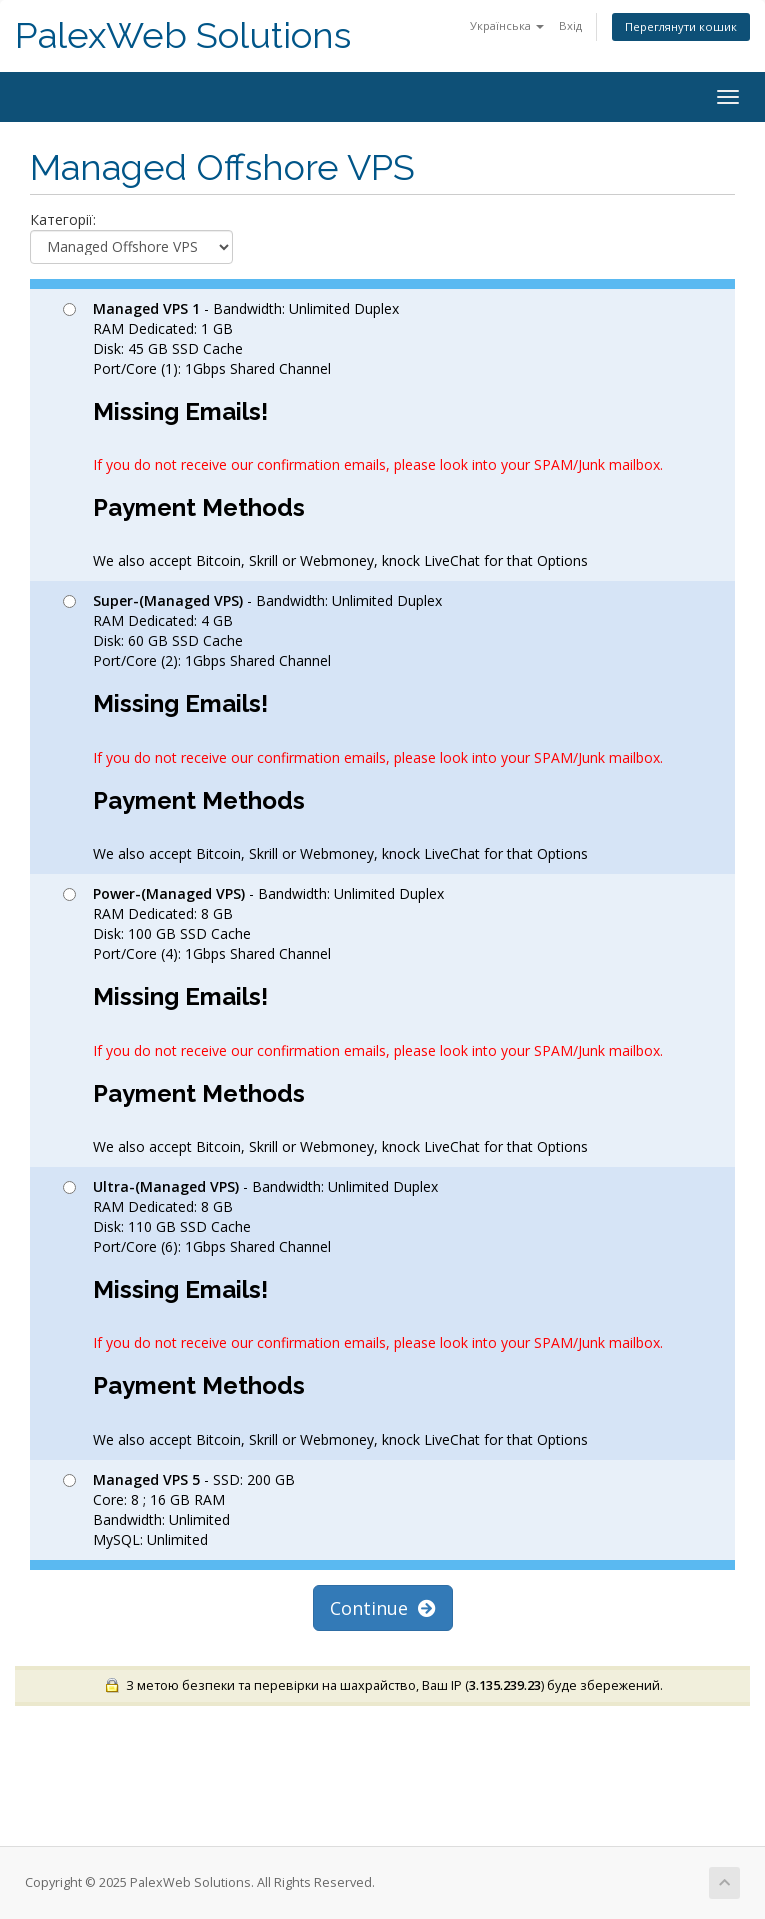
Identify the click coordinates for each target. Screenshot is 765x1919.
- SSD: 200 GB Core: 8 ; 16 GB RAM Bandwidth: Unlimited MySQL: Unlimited (179, 1509)
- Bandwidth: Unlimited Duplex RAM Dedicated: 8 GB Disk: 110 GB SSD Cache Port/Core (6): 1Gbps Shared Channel (363, 1313)
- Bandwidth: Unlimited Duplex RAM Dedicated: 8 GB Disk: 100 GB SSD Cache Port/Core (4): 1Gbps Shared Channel (363, 1020)
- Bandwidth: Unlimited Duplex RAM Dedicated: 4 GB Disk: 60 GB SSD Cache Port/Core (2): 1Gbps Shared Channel (363, 727)
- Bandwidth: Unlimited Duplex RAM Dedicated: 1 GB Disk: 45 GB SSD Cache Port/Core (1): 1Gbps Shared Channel (363, 435)
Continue (383, 1608)
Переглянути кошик (681, 26)
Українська (507, 25)
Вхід (570, 25)
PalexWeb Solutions (183, 35)
